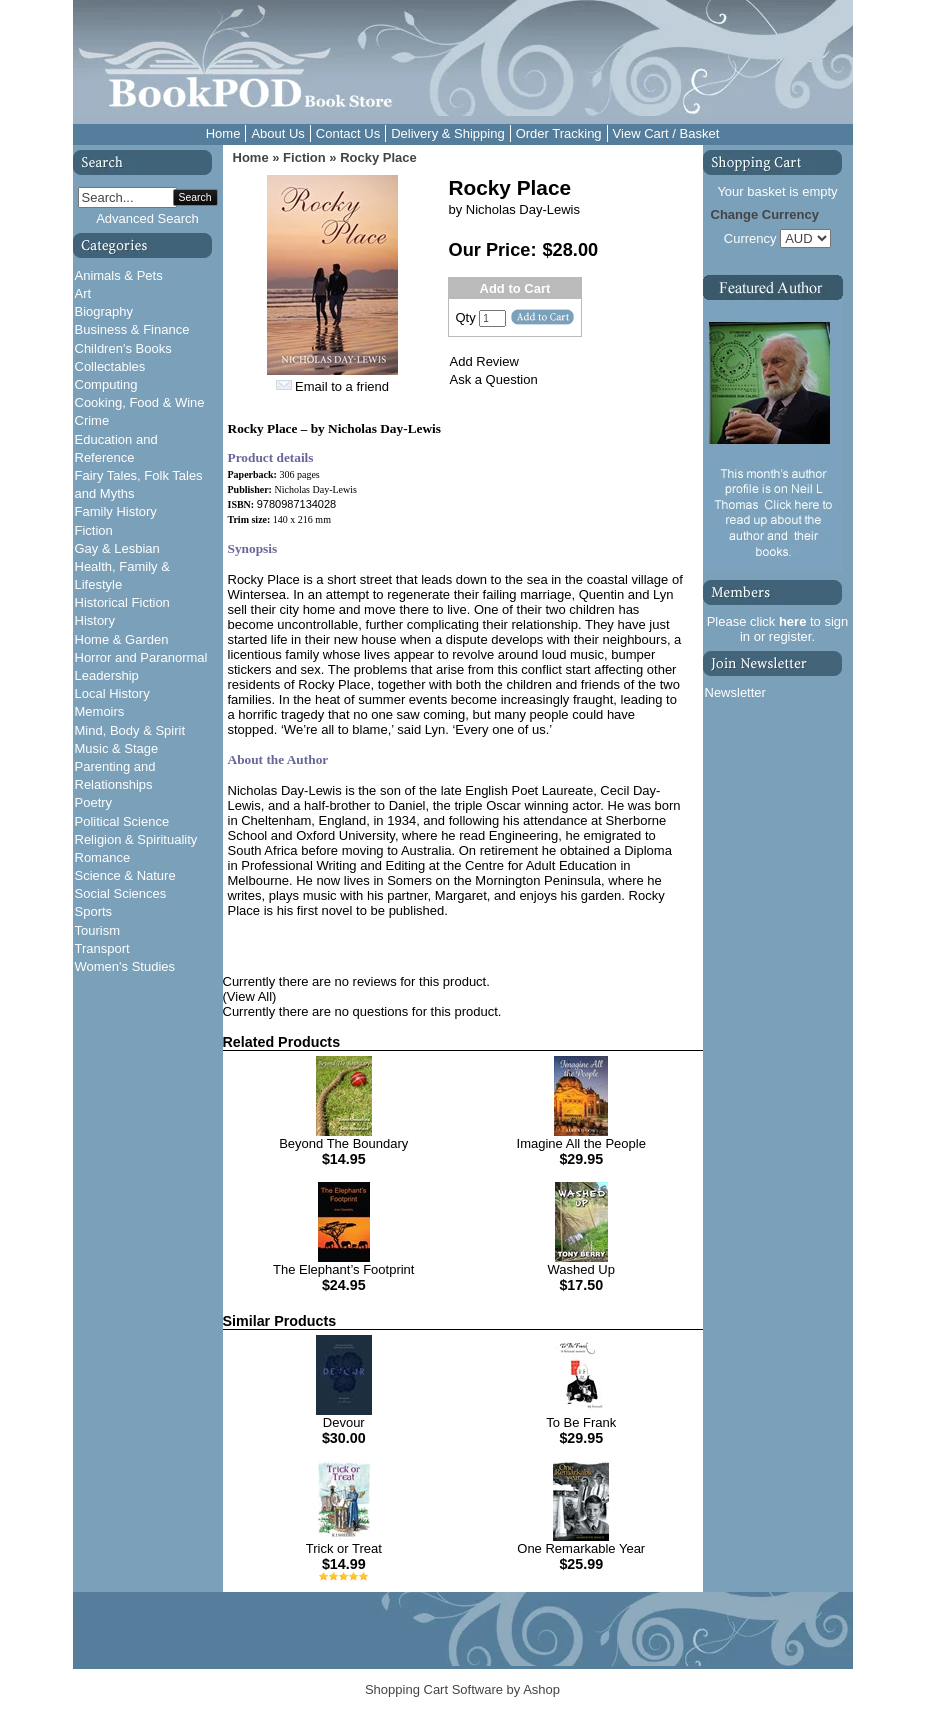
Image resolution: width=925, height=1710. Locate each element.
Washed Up (581, 1269)
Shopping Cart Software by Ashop (462, 1689)
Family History (116, 511)
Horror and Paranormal (141, 657)
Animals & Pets (119, 275)
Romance (103, 857)
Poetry (94, 802)
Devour (344, 1422)
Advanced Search (147, 218)
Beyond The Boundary (343, 1143)
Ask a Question (494, 379)
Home (223, 133)
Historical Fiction (122, 602)
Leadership (107, 675)
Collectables (110, 366)
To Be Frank (581, 1422)
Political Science (122, 821)
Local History (112, 693)
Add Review (484, 361)
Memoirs (100, 711)
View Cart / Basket (666, 133)
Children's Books (123, 348)
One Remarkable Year (581, 1548)
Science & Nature (125, 875)
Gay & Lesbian (117, 548)
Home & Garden (122, 639)
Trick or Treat (344, 1548)
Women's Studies (125, 966)
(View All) (250, 996)
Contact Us (348, 133)
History (95, 620)
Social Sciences (121, 893)
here (792, 621)
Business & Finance (132, 329)
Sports (94, 911)
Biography (104, 311)
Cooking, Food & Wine (140, 402)
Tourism (98, 930)
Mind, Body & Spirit (130, 730)
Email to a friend (342, 386)
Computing (106, 384)
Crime (92, 420)
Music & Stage (117, 748)
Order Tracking (559, 133)
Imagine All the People (581, 1143)
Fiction (94, 530)
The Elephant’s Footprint (343, 1269)
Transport (102, 948)
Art (83, 293)
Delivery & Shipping (447, 133)
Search (195, 197)
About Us (277, 133)
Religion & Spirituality (136, 839)
